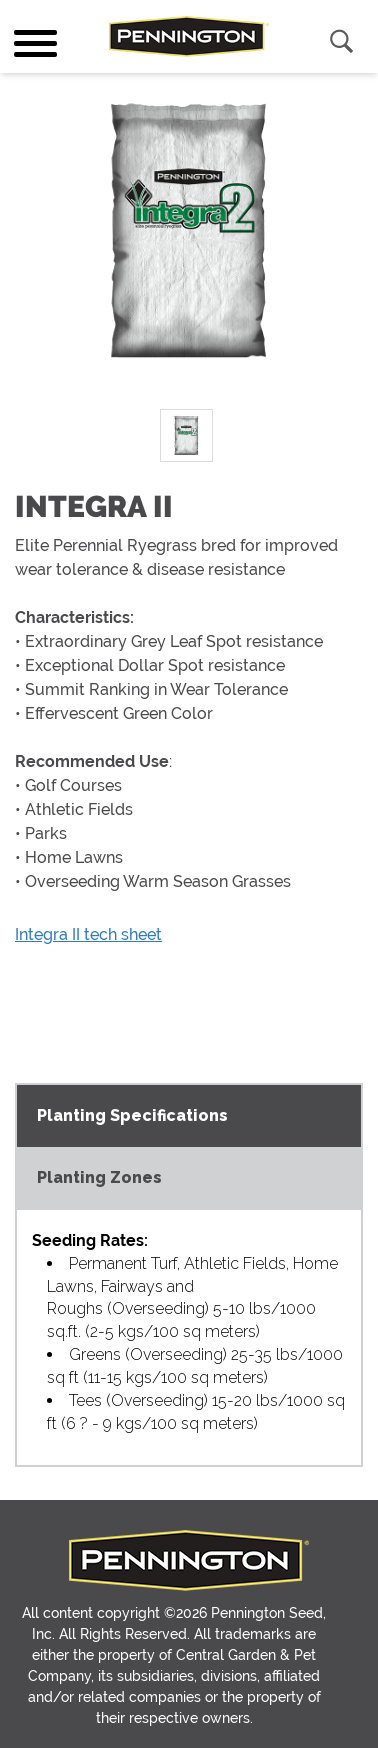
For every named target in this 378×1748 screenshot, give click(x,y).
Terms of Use (248, 1695)
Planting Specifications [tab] (132, 1053)
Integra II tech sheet (88, 934)
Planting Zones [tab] (99, 1115)
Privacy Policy (132, 1695)
